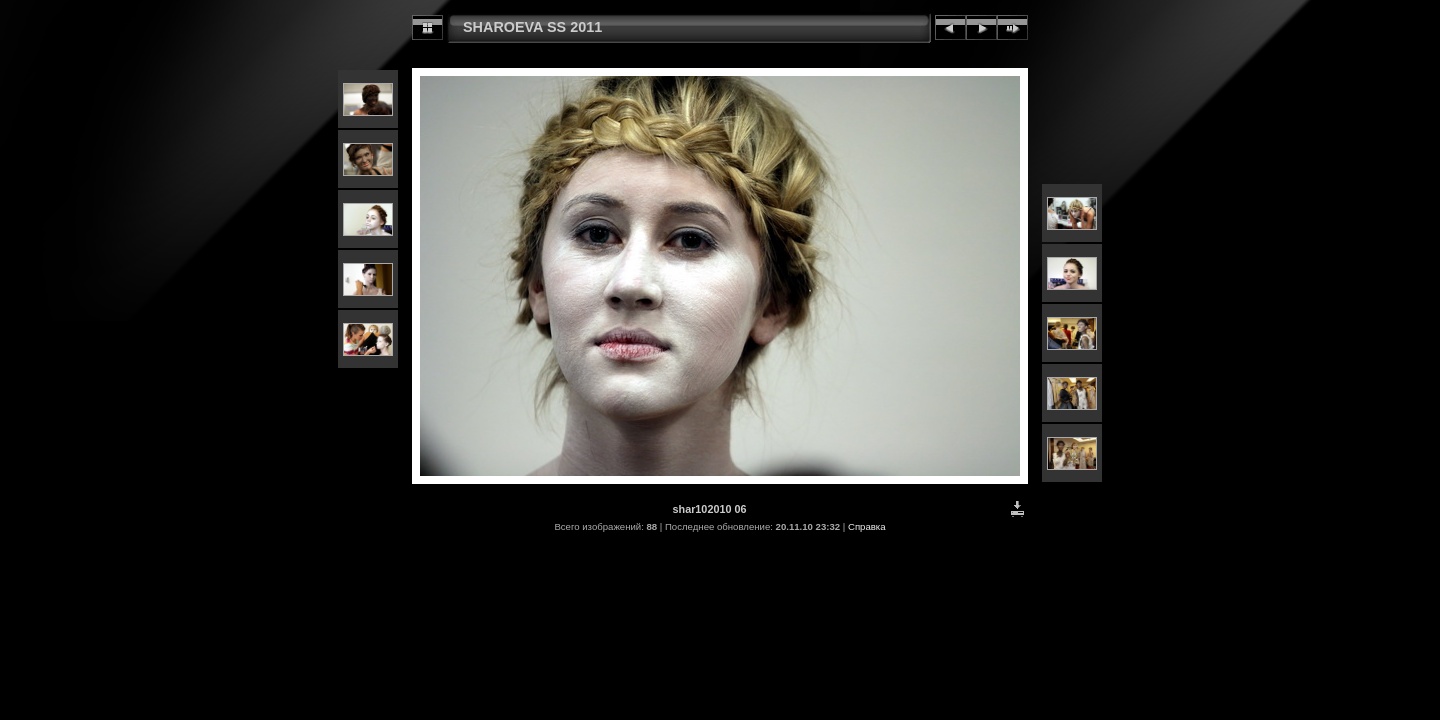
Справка (867, 526)
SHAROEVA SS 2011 (532, 27)
